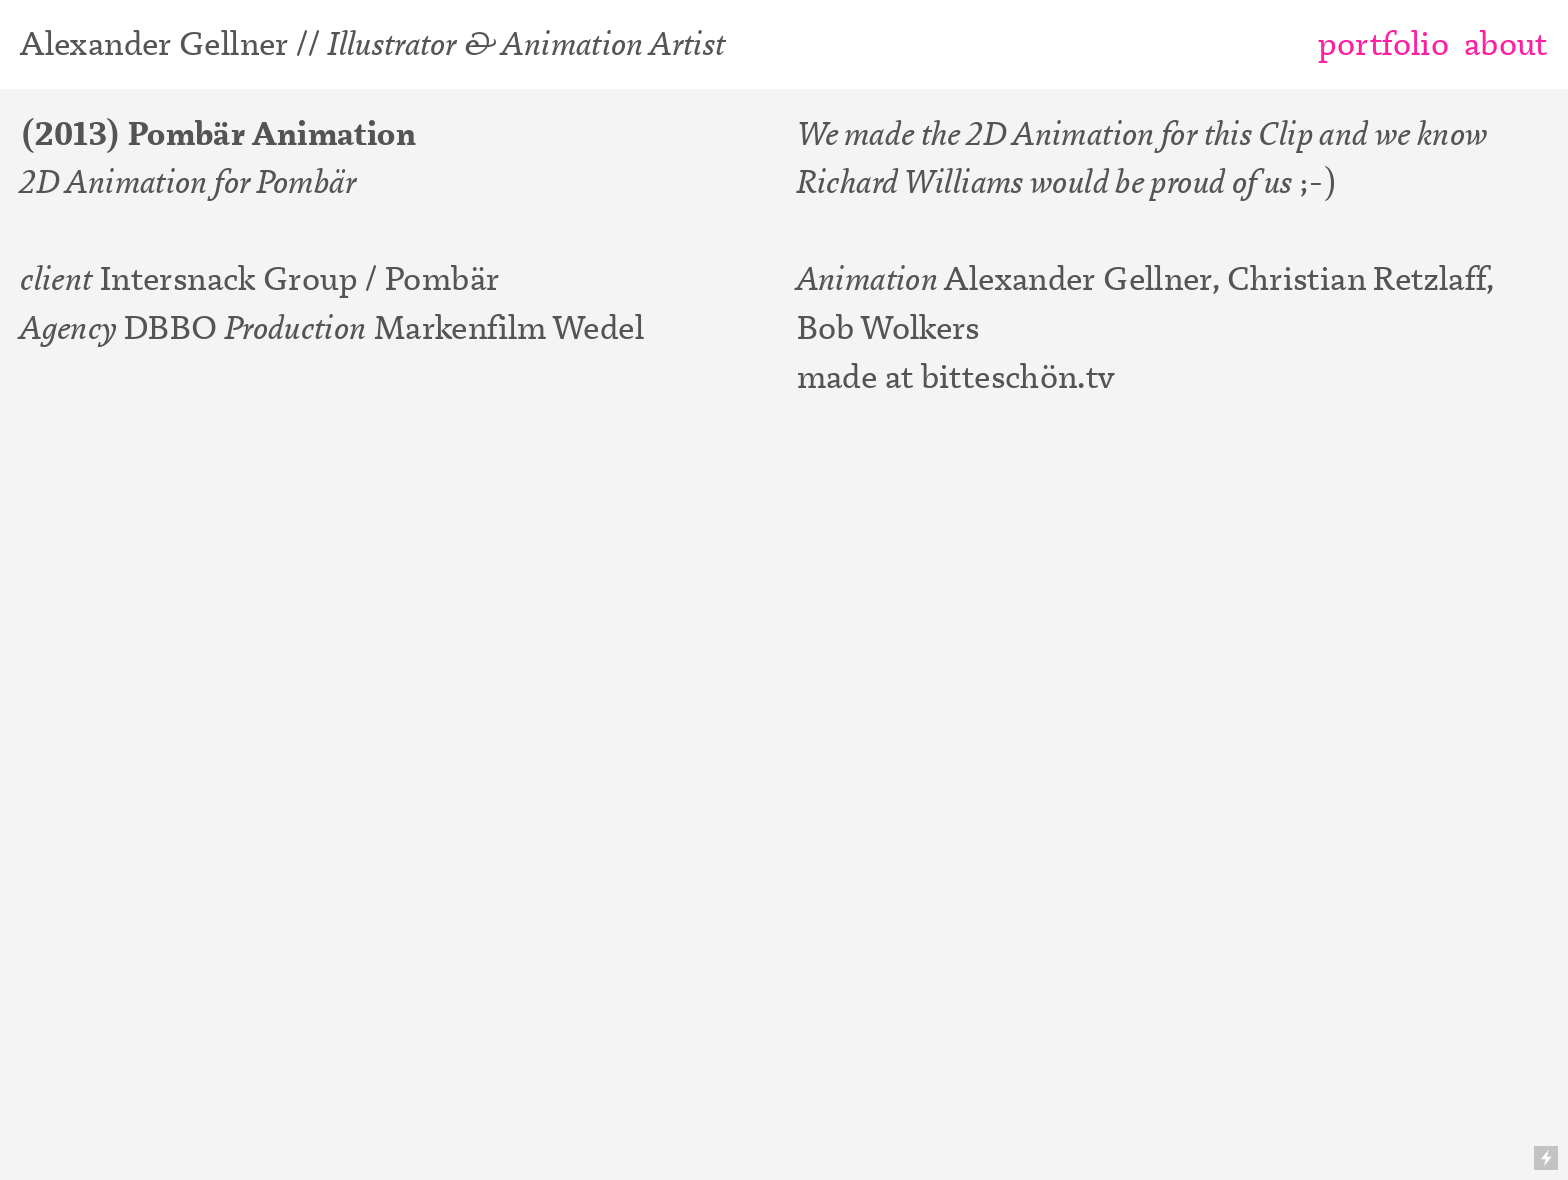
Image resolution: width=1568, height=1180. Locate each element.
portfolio (1383, 43)
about (1506, 43)
